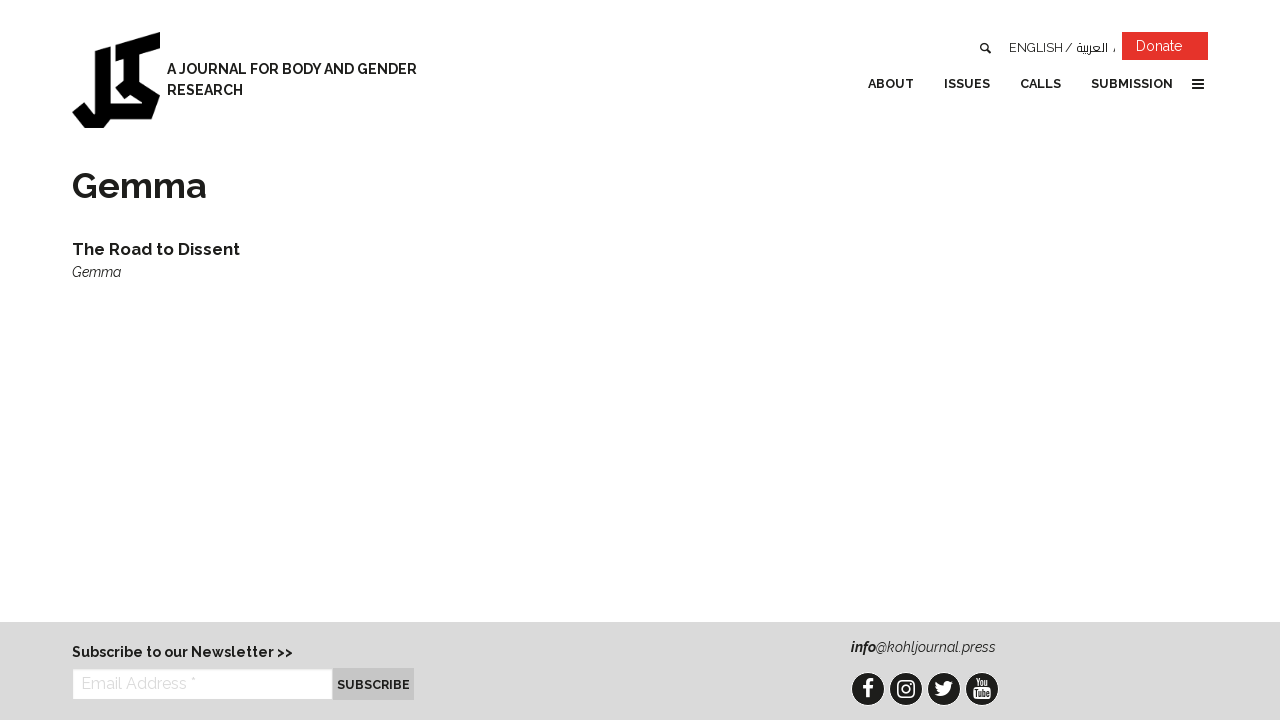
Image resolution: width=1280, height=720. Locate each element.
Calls (1040, 83)
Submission (1132, 83)
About (891, 83)
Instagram (906, 689)
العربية (1092, 47)
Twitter (944, 689)
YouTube (982, 689)
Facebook (868, 689)
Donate (1172, 49)
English (1036, 47)
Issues (967, 83)
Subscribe (373, 684)
